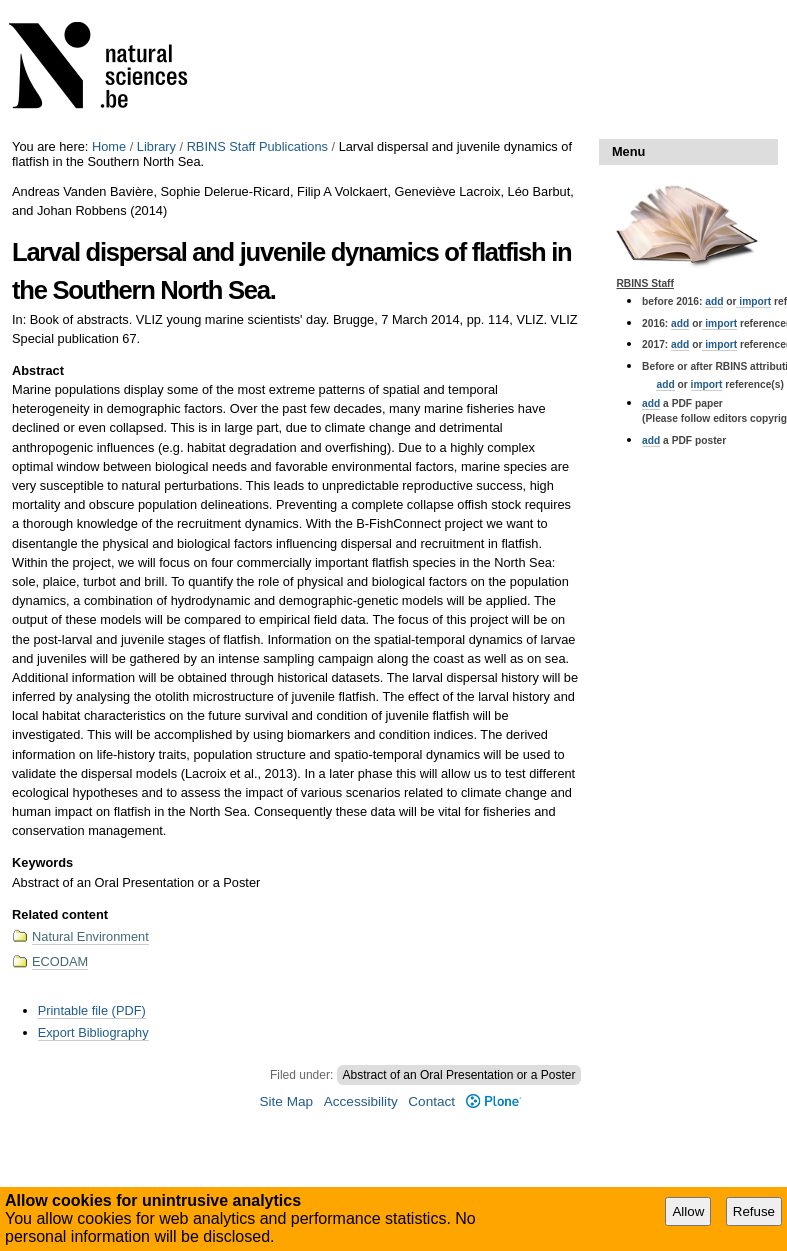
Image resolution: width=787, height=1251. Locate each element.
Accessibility (361, 1101)
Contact (431, 1101)
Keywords (42, 862)
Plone (493, 1101)
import (753, 301)
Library (156, 146)
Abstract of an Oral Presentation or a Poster (459, 1075)
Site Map (286, 1101)
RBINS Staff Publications (257, 146)
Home (109, 146)
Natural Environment (90, 936)
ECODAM (60, 961)
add (714, 301)
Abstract (38, 370)
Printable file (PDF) (92, 1010)
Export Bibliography (93, 1032)
